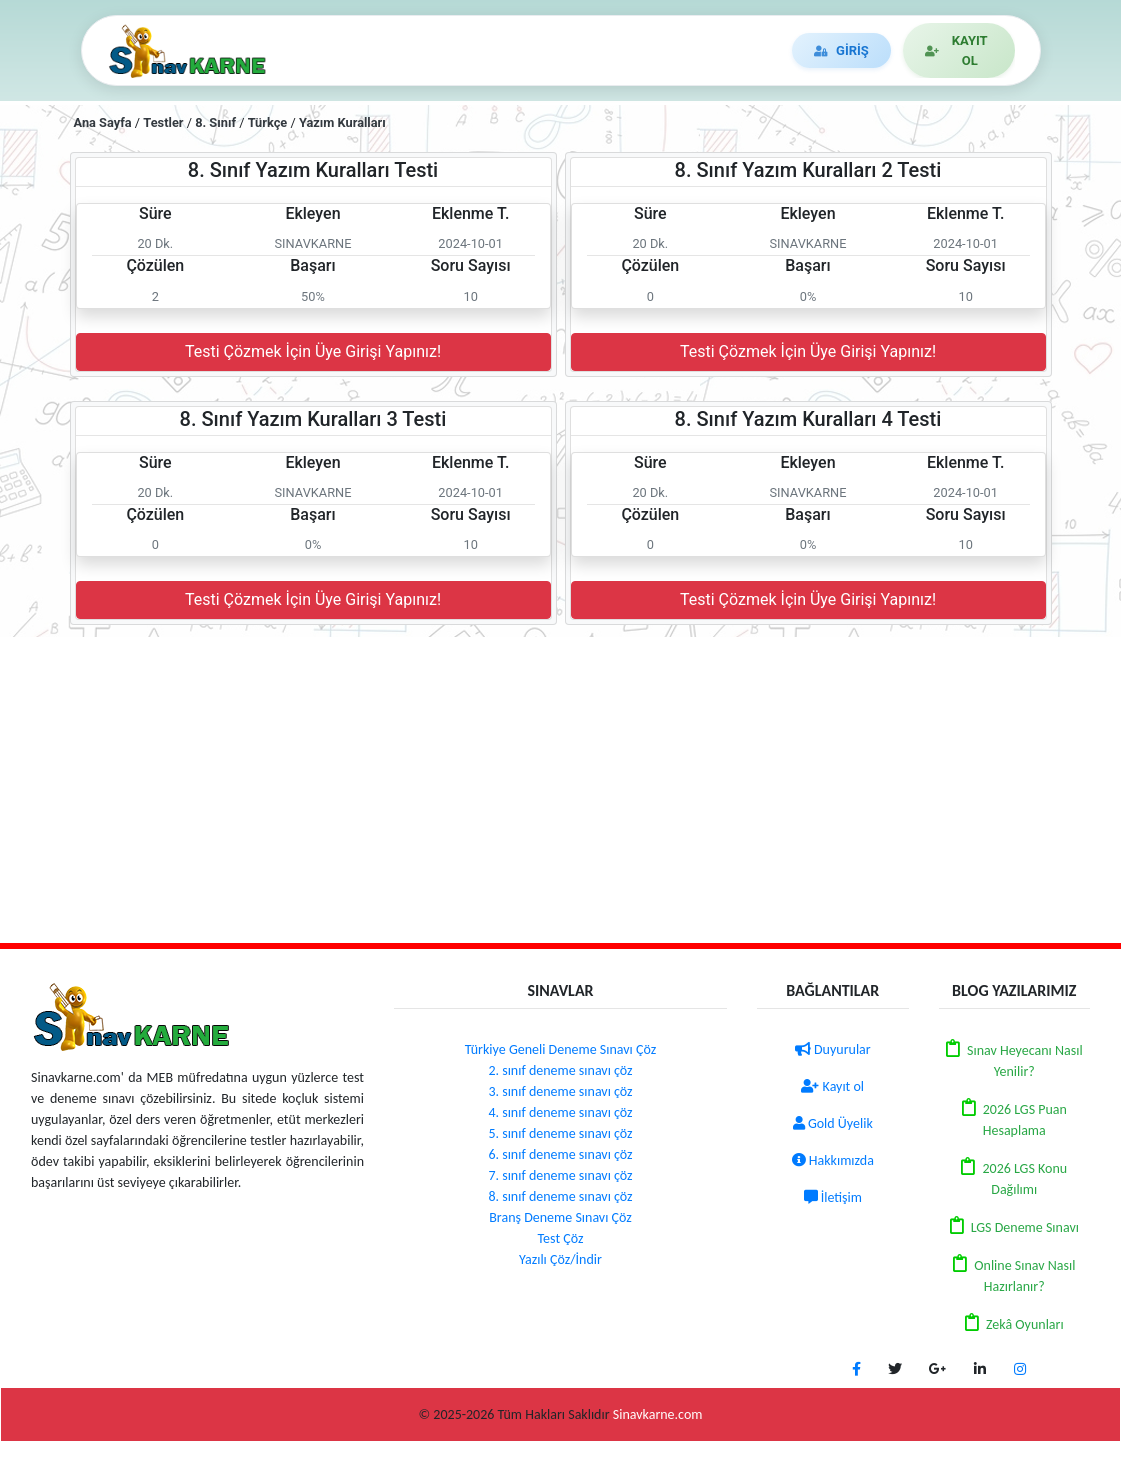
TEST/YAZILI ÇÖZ (346, 50)
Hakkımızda (833, 1160)
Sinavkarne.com (658, 1414)
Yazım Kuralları (342, 122)
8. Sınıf (215, 122)
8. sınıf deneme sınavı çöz (560, 1196)
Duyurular (833, 1049)
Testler (163, 122)
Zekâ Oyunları (1025, 1324)
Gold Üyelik (833, 1123)
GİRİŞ (837, 50)
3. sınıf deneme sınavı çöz (560, 1091)
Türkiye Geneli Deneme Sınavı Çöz (560, 1049)
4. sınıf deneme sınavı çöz (560, 1112)
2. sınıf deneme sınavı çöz (560, 1070)
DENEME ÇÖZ (486, 50)
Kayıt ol (832, 1086)
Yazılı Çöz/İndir (560, 1259)
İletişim (833, 1197)
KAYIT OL (953, 50)
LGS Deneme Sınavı (1025, 1227)
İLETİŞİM (731, 51)
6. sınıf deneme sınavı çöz (560, 1154)
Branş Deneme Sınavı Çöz (560, 1217)
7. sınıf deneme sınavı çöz (560, 1175)
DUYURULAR (618, 51)
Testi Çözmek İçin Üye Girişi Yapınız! (313, 351)
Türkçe (268, 122)
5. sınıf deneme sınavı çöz (560, 1133)
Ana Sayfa (103, 122)
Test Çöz (561, 1238)
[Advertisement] (560, 787)
